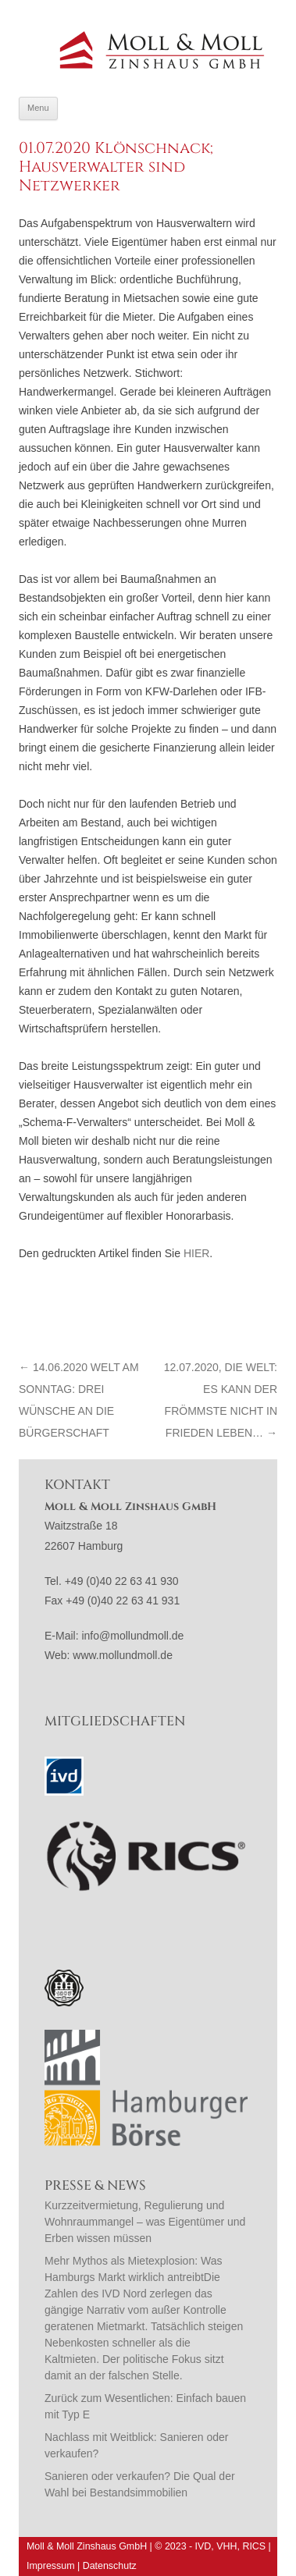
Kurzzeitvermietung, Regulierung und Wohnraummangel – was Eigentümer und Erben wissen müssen (145, 2221)
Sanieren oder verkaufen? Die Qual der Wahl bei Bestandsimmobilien (140, 2484)
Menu (38, 107)
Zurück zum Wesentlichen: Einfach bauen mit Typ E (145, 2406)
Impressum (51, 2565)
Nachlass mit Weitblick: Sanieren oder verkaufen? (137, 2445)
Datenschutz (110, 2565)
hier (196, 1253)
